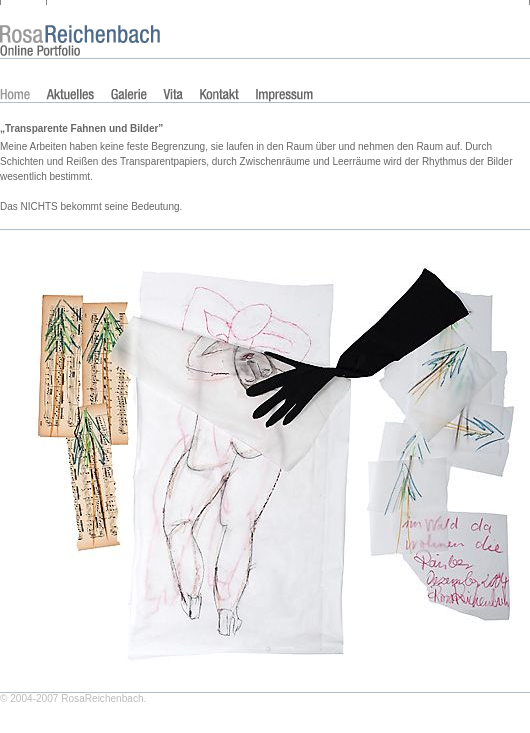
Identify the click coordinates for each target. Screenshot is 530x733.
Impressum (284, 95)
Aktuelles (70, 95)
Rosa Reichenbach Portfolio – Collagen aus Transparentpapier (75, 20)
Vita (173, 95)
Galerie (129, 95)
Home (15, 95)
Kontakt (219, 95)
